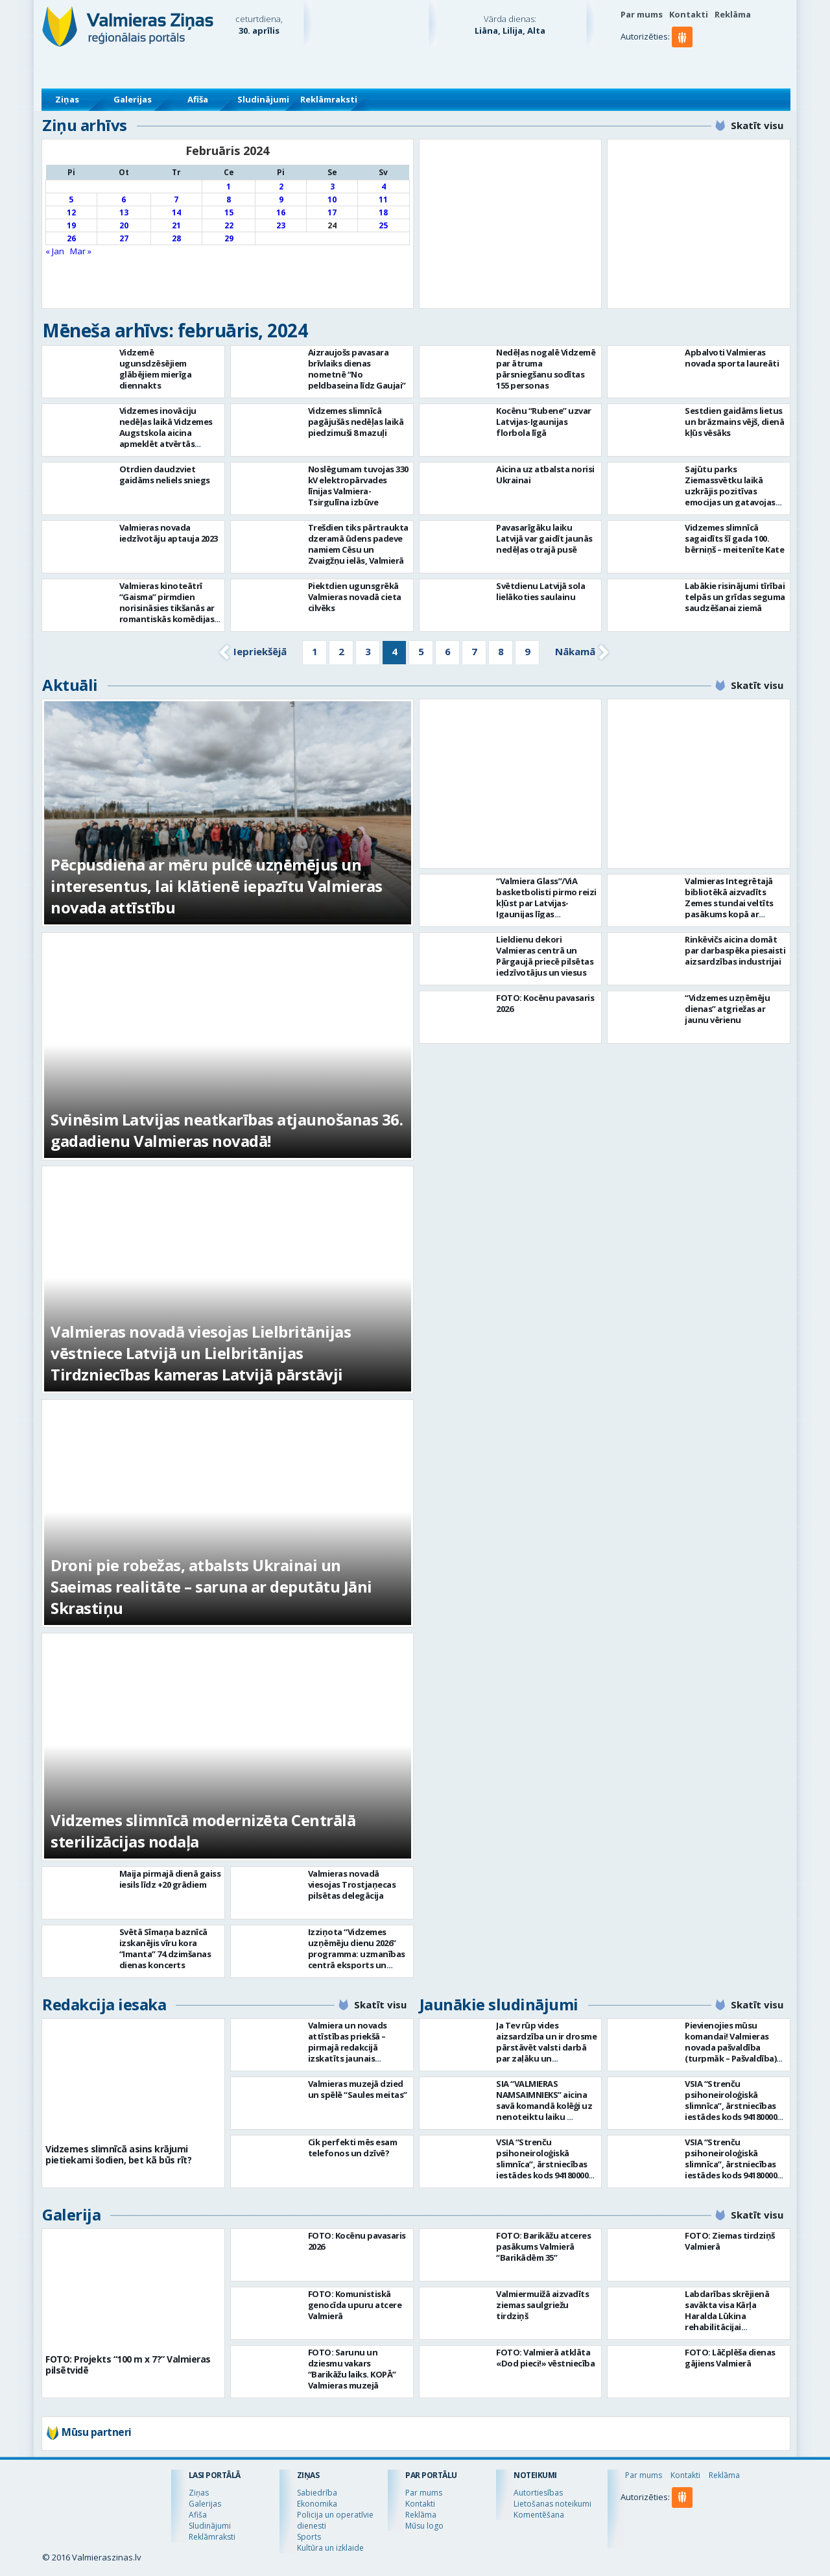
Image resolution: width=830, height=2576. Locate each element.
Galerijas (132, 99)
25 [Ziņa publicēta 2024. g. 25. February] (383, 225)
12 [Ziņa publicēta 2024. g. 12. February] (71, 212)
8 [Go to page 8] (501, 651)
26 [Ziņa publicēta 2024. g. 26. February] (71, 238)
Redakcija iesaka (104, 2004)
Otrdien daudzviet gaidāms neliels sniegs (164, 474)
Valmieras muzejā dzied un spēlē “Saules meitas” (357, 2089)
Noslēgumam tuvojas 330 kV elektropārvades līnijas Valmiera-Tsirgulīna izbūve (358, 485)
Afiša (197, 99)
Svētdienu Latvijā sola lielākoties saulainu (540, 591)
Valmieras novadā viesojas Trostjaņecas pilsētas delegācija (352, 1884)
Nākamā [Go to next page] (575, 651)
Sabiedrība (317, 2492)
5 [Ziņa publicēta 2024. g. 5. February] (71, 199)
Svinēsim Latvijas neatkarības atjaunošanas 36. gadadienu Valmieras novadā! (227, 1130)
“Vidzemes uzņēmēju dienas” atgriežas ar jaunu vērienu (727, 1009)
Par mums (642, 14)
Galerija (71, 2214)
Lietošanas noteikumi (552, 2503)
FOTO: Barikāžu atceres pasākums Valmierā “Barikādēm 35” (543, 2246)
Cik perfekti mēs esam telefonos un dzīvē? (352, 2147)
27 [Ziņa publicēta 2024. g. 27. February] (123, 238)
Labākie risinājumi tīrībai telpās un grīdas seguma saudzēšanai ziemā (735, 597)
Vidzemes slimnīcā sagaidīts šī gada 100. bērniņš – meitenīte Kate (734, 538)
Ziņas (67, 99)
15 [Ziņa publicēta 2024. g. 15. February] (228, 212)
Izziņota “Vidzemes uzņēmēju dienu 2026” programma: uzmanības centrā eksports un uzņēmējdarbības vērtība (356, 1959)
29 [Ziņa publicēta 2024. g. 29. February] (228, 238)
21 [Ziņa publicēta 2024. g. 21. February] (176, 225)
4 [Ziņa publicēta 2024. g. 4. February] (383, 186)
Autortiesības (538, 2492)
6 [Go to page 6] (448, 651)
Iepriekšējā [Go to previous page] (260, 651)
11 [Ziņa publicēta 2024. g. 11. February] (383, 199)
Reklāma (733, 14)
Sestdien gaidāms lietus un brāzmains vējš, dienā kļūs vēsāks (734, 422)
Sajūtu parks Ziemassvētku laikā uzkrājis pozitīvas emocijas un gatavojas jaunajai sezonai (730, 491)
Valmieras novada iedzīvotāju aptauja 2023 (168, 533)
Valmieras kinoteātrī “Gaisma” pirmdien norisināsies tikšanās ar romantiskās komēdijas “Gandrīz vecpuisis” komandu (167, 613)
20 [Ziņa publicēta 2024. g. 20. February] (123, 225)
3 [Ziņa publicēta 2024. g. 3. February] (332, 186)
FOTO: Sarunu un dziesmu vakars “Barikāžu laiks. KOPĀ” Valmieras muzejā (352, 2368)
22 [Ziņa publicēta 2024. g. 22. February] (228, 225)
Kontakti (688, 14)
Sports (309, 2536)
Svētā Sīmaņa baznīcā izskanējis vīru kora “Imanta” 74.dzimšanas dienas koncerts (165, 1948)
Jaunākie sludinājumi (499, 2004)
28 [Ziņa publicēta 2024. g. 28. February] (176, 238)
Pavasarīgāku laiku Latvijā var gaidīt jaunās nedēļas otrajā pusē (544, 538)
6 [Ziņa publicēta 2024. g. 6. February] (123, 199)
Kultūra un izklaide (330, 2547)
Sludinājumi (263, 99)
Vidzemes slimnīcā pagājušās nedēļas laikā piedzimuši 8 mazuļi (356, 422)
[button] (684, 63)
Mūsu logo (424, 2525)
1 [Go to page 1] (315, 651)
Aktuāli (70, 684)
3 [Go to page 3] (368, 651)
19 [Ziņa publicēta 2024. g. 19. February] (71, 225)
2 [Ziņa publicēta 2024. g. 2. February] (281, 186)
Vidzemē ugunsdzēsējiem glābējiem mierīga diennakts (155, 368)
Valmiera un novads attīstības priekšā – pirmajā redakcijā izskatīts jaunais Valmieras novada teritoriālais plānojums (355, 2052)
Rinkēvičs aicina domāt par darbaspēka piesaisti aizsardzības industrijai (735, 950)
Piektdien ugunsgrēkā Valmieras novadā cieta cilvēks (354, 597)
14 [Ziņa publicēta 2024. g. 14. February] (176, 212)
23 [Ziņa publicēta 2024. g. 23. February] (280, 225)
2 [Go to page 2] (341, 651)
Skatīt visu (757, 125)
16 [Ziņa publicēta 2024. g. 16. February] (280, 212)
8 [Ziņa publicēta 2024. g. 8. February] (228, 199)
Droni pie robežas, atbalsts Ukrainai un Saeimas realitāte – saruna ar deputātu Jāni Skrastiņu (211, 1586)
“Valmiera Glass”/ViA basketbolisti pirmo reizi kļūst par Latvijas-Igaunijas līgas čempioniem (546, 903)
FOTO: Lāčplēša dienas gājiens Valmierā (730, 2357)
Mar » (80, 251)
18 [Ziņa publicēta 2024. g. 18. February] (383, 212)
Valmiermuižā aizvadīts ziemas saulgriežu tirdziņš (542, 2305)
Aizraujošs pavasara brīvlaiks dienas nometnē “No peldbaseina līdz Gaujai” (357, 368)
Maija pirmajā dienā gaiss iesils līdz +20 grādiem (170, 1879)
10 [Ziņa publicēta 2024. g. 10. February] (332, 199)
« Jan (54, 251)
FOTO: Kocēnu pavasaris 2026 (545, 1003)
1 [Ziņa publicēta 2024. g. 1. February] (228, 186)
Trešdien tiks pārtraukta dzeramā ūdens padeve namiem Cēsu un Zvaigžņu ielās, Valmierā (358, 544)
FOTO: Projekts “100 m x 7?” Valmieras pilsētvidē (128, 2364)
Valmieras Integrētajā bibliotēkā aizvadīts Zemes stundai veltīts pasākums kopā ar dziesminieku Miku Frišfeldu (729, 908)
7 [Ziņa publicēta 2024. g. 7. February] (176, 199)
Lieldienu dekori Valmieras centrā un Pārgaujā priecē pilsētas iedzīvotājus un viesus (544, 955)
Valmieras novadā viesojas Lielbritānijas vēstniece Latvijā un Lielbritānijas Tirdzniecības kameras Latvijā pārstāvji (201, 1353)
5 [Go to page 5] (421, 651)
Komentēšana (539, 2514)
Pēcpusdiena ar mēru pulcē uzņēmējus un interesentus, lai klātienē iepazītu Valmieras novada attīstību (217, 886)
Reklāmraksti (328, 99)
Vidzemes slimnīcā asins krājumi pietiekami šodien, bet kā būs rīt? (118, 2154)
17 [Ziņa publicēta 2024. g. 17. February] (332, 212)
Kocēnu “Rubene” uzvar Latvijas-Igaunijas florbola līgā (543, 422)
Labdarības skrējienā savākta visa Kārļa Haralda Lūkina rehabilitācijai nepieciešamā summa (728, 2316)
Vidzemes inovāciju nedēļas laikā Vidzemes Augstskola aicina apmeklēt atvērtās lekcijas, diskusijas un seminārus (166, 438)
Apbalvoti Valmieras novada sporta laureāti (732, 357)
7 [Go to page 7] (474, 651)
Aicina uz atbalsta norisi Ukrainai (545, 474)
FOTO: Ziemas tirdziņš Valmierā (730, 2241)
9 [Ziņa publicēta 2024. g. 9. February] (281, 199)
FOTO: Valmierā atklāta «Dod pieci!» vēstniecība (545, 2357)
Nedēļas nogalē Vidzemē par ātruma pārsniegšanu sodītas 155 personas (545, 368)
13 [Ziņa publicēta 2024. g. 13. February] (123, 212)
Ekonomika (317, 2503)
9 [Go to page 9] (527, 651)
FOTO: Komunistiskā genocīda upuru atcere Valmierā (355, 2305)
